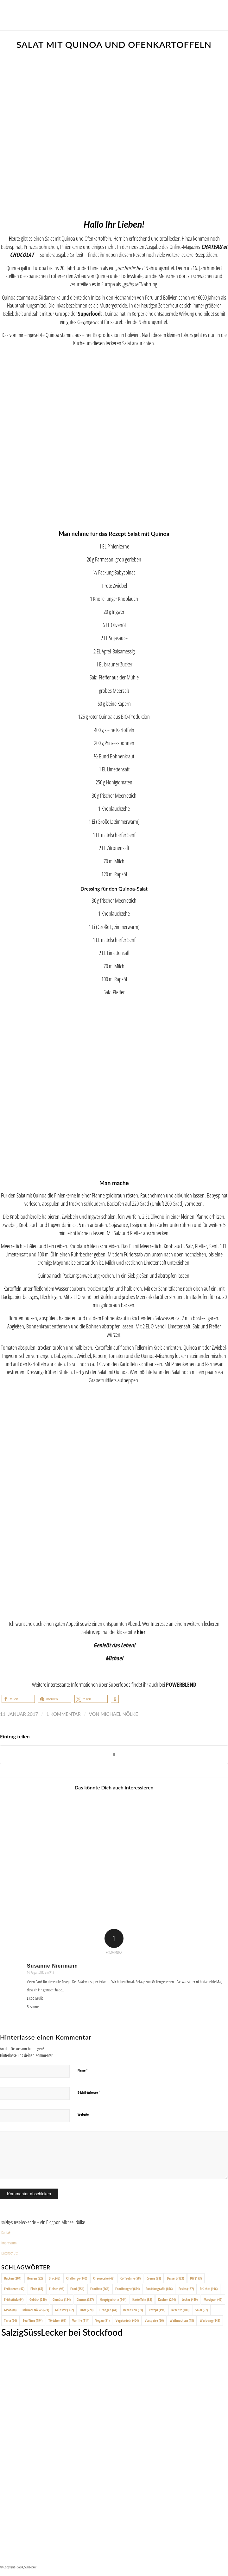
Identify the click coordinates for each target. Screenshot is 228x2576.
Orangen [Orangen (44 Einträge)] (108, 2309)
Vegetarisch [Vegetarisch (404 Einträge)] (127, 2320)
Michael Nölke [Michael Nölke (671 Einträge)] (35, 2309)
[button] (18, 1699)
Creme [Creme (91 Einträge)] (154, 2278)
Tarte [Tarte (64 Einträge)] (10, 2320)
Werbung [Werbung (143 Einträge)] (210, 2320)
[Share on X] (114, 1755)
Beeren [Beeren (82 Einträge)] (35, 2278)
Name (83, 2070)
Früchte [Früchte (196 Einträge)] (209, 2288)
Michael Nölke (119, 1714)
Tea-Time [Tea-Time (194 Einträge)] (32, 2320)
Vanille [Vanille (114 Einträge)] (80, 2320)
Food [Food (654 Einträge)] (77, 2288)
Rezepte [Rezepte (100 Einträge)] (180, 2309)
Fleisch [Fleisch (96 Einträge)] (56, 2288)
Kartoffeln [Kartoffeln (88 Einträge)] (142, 2299)
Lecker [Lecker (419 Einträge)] (190, 2299)
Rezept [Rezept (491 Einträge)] (157, 2309)
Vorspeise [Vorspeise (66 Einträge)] (154, 2320)
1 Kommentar (63, 1714)
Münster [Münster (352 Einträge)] (64, 2309)
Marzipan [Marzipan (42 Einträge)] (213, 2299)
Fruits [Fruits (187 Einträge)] (186, 2288)
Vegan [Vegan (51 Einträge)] (102, 2320)
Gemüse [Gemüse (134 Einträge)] (62, 2299)
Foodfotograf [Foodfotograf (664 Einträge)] (127, 2288)
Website (83, 2114)
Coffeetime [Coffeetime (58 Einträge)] (130, 2278)
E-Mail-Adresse (89, 2092)
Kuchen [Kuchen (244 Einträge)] (167, 2299)
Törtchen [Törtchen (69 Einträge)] (57, 2320)
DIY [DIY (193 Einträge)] (196, 2278)
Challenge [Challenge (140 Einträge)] (76, 2278)
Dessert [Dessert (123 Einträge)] (175, 2278)
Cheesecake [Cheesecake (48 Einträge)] (103, 2278)
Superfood (89, 313)
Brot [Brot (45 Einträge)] (54, 2278)
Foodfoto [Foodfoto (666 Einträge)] (99, 2288)
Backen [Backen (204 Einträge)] (12, 2278)
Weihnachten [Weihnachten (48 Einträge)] (182, 2320)
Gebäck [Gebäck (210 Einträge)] (38, 2299)
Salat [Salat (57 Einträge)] (201, 2309)
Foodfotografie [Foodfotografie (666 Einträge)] (159, 2288)
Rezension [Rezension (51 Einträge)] (133, 2309)
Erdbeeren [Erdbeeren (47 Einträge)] (14, 2288)
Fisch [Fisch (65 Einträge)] (36, 2288)
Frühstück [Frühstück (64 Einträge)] (13, 2299)
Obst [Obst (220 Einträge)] (86, 2309)
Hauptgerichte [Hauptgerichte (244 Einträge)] (113, 2299)
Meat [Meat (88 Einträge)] (10, 2309)
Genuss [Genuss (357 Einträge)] (85, 2299)
